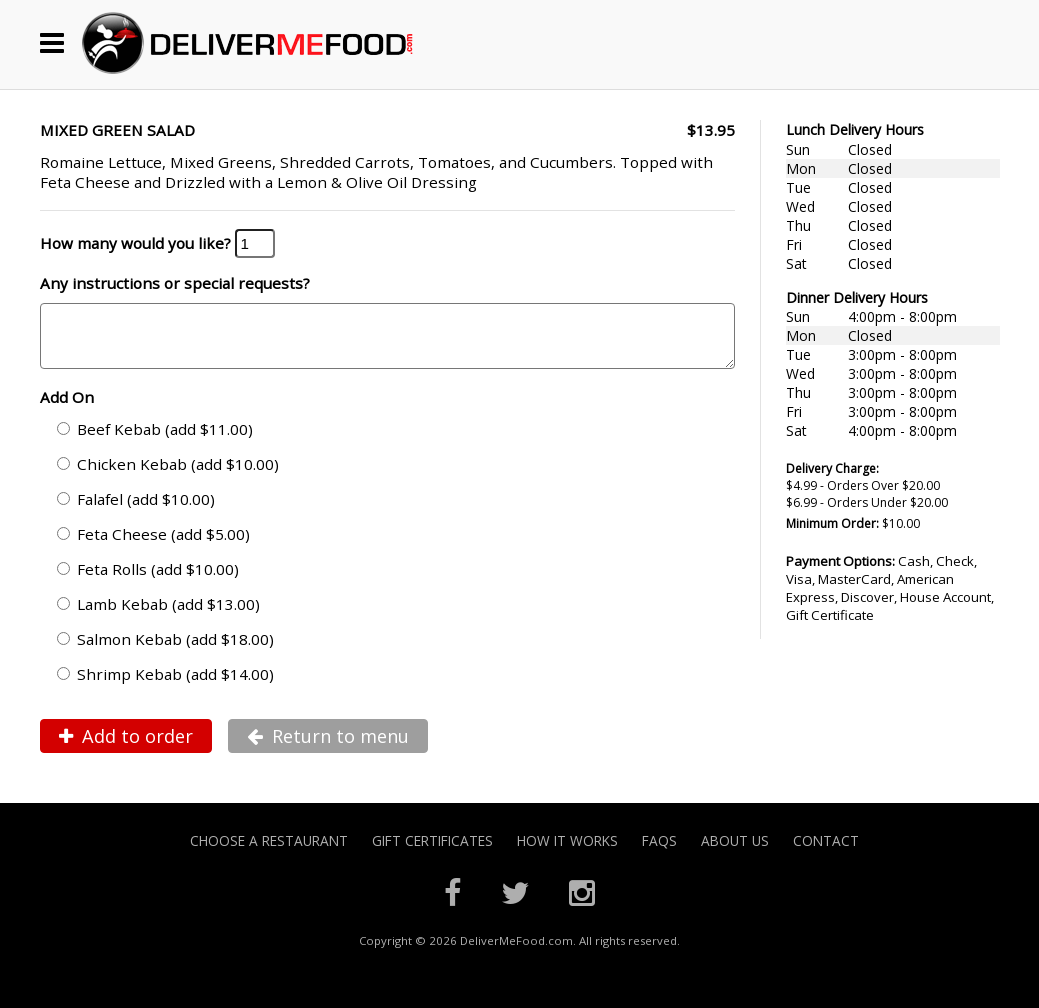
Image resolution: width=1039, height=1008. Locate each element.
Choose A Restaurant (269, 852)
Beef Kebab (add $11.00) (155, 441)
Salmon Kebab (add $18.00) (165, 651)
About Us (735, 852)
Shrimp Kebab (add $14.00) (165, 686)
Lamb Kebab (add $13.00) (158, 616)
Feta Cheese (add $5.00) (153, 546)
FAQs (659, 852)
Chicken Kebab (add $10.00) (168, 476)
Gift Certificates (432, 852)
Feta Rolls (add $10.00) (148, 581)
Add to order (126, 748)
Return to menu (328, 748)
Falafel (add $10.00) (136, 511)
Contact (826, 852)
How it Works (567, 852)
